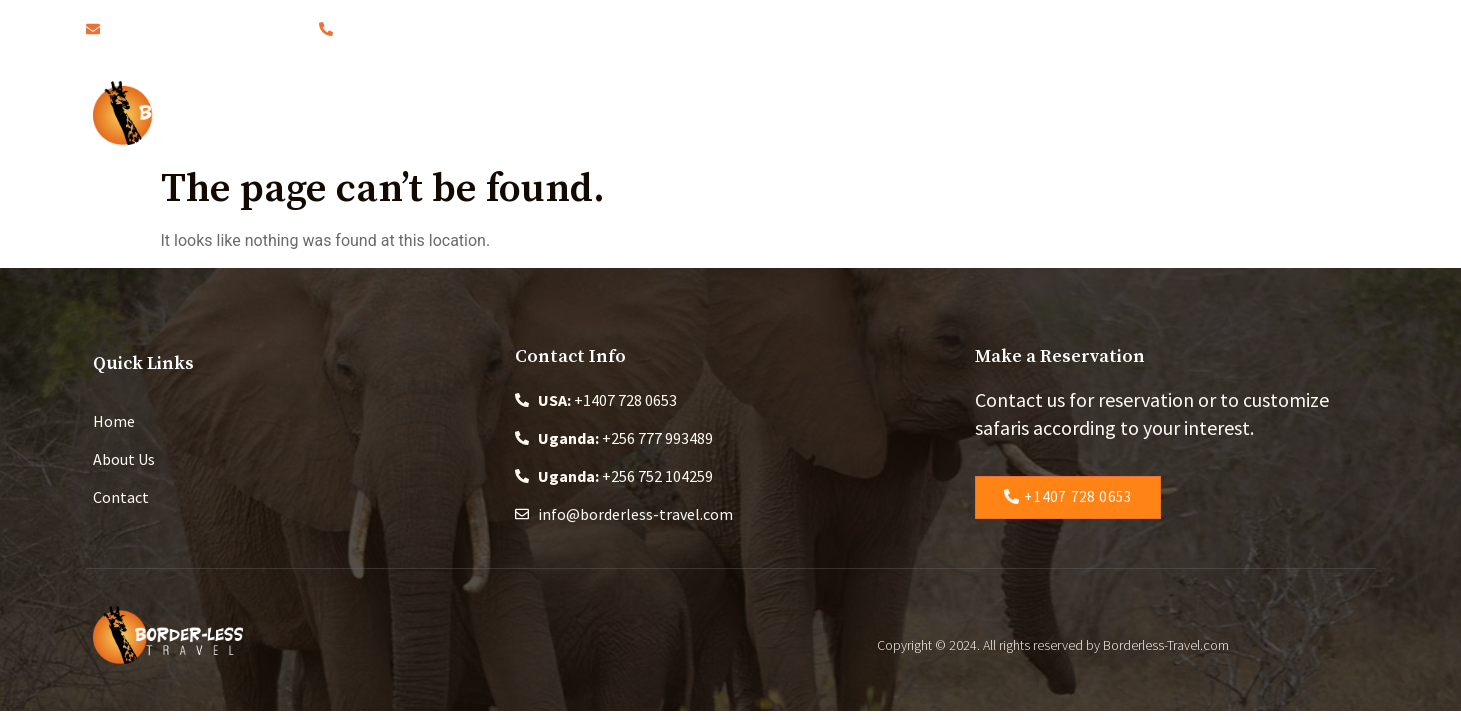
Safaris (753, 112)
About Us (637, 112)
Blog (851, 112)
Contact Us (1165, 112)
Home (533, 112)
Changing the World (995, 112)
